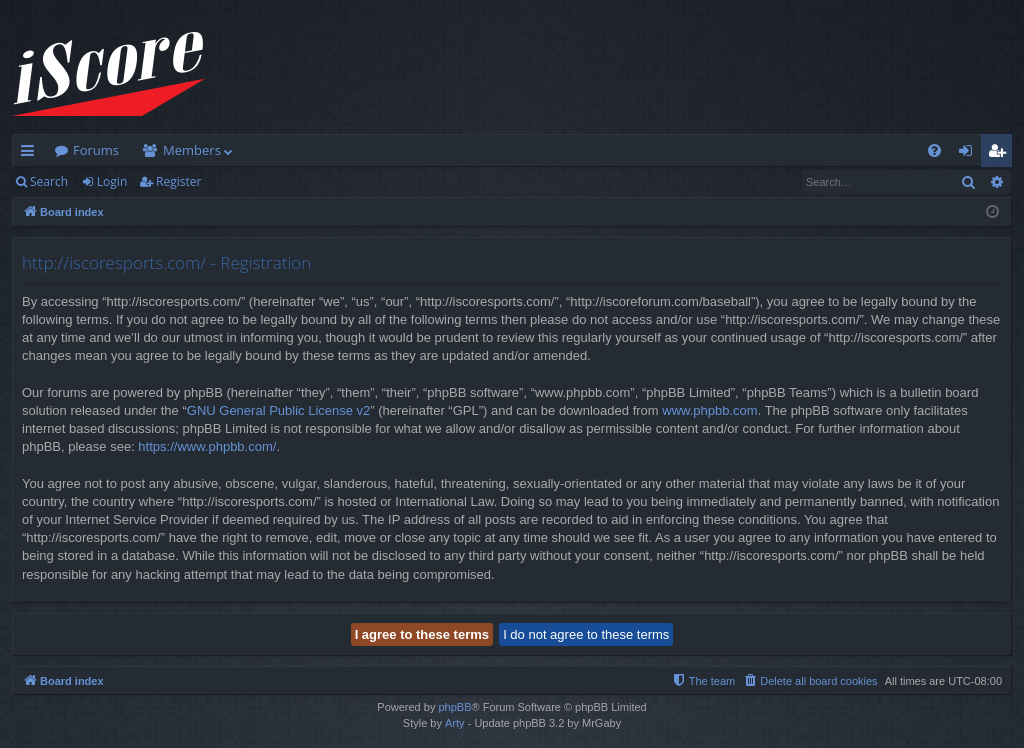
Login (112, 181)
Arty (455, 723)
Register (178, 181)
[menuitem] (934, 150)
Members (192, 150)
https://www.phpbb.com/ (207, 446)
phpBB (454, 707)
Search (49, 181)
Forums (96, 150)
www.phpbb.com (709, 410)
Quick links (31, 154)
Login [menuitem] (969, 154)
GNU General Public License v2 (279, 410)
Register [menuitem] (1001, 154)
